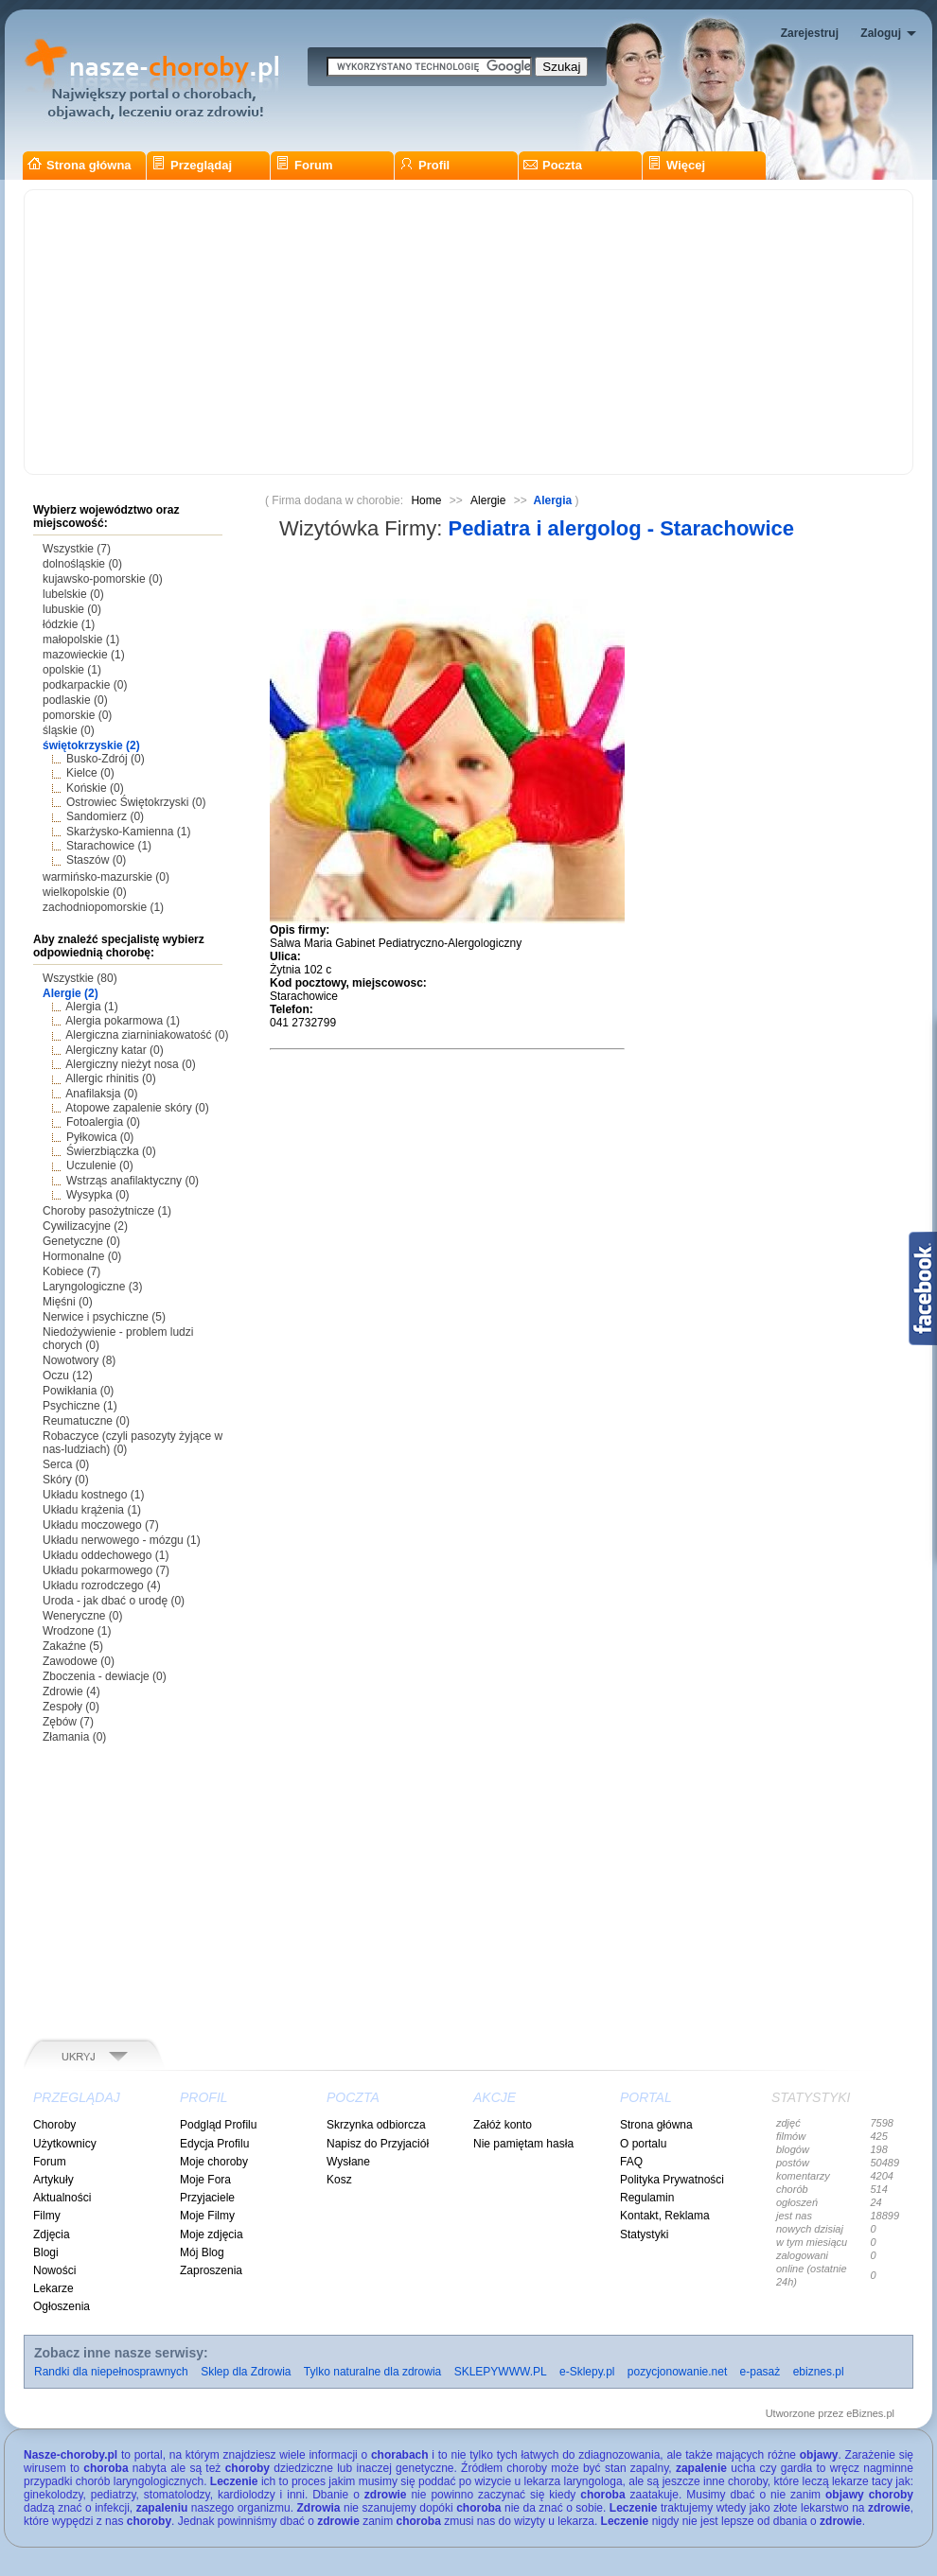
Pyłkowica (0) (99, 1137)
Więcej (676, 165)
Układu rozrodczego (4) (102, 1585)
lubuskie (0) (72, 609)
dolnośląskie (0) (82, 563)
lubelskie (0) (73, 594)
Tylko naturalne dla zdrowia (372, 2371)
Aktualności (62, 2197)
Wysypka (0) (98, 1194)
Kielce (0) (90, 773)
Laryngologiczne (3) (92, 1286)
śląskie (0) (69, 730)
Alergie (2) (70, 993)
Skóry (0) (66, 1479)
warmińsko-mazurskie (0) (106, 877)
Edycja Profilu (214, 2143)
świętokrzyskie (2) (91, 745)
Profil (424, 165)
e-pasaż (760, 2371)
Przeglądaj (191, 165)
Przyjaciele (207, 2197)
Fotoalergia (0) (103, 1122)
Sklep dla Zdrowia (246, 2371)
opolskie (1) (72, 669)
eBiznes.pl (870, 2413)
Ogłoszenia (61, 2306)
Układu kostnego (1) (93, 1494)
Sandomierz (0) (105, 816)
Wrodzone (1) (77, 1631)
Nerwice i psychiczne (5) (104, 1316)
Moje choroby (214, 2161)
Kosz (339, 2179)
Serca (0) (66, 1464)
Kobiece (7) (71, 1271)
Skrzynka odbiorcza (376, 2124)
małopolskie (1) (81, 639)
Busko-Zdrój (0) (105, 758)
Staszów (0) (96, 860)
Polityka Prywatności (672, 2179)
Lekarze (53, 2288)
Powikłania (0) (78, 1390)
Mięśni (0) (68, 1301)
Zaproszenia (211, 2270)
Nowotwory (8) (79, 1360)
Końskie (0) (95, 788)
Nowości (54, 2270)
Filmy (47, 2215)
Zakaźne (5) (73, 1646)
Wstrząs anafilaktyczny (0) (132, 1180)
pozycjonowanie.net (677, 2371)
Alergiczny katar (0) (114, 1050)
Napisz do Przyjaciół (378, 2143)
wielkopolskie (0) (85, 892)
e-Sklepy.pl (586, 2371)
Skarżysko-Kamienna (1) (128, 831)
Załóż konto (502, 2124)
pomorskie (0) (77, 715)
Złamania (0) (74, 1737)
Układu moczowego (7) (101, 1525)
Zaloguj (880, 33)
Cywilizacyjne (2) (85, 1226)
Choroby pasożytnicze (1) (107, 1211)
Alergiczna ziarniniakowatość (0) (146, 1035)
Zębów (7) (68, 1721)
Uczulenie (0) (99, 1165)
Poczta (552, 165)
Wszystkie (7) (77, 548)
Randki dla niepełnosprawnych (111, 2371)
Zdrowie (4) (71, 1691)
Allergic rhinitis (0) (110, 1078)
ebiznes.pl (818, 2371)
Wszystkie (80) (80, 978)
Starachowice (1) (108, 845)
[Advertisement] (468, 332)
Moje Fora (205, 2179)
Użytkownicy (65, 2143)
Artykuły (53, 2179)
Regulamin (647, 2197)
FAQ (631, 2161)
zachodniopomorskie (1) (103, 907)
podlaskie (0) (75, 700)
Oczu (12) (68, 1375)
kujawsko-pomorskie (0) (103, 579)
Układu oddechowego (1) (105, 1555)
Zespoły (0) (71, 1706)
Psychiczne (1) (80, 1405)
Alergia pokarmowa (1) (122, 1020)
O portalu (643, 2143)
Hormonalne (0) (82, 1256)
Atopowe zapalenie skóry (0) (136, 1107)
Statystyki (644, 2234)
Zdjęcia (51, 2234)
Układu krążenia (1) (92, 1509)
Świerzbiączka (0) (111, 1151)
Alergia (554, 500)
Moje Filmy (207, 2215)
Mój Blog (202, 2252)
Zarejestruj (810, 33)
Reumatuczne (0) (86, 1421)
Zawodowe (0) (79, 1661)
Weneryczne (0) (82, 1615)
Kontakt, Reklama (665, 2215)
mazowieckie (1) (84, 654)
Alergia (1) (91, 1006)
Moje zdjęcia (211, 2234)
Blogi (46, 2252)
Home (426, 500)
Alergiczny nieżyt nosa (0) (130, 1064)
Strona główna (79, 165)
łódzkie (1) (69, 624)
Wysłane (348, 2161)
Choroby (54, 2124)
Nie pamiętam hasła (523, 2143)
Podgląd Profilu (218, 2124)
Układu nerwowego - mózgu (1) (122, 1540)
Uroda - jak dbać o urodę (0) (114, 1600)
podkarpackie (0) (85, 685)
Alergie (487, 500)
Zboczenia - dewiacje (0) (105, 1676)
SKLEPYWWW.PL (500, 2371)
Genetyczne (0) (81, 1241)
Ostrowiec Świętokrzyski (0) (135, 802)
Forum (303, 165)
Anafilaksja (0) (101, 1093)
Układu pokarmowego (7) (106, 1570)
